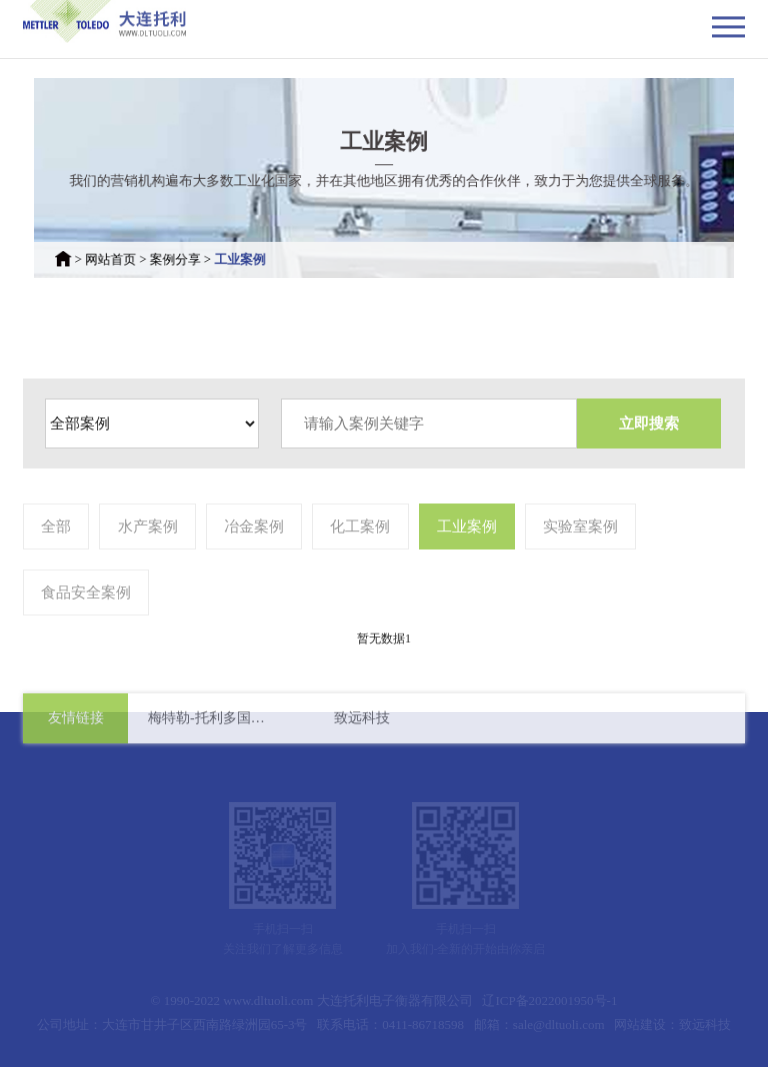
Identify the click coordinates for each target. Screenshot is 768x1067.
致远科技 (362, 724)
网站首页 (137, 252)
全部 (56, 577)
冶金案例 (254, 577)
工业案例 (254, 252)
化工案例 (360, 577)
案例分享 (195, 252)
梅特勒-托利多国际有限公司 (212, 724)
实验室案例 (580, 577)
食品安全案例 (86, 643)
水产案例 (148, 577)
